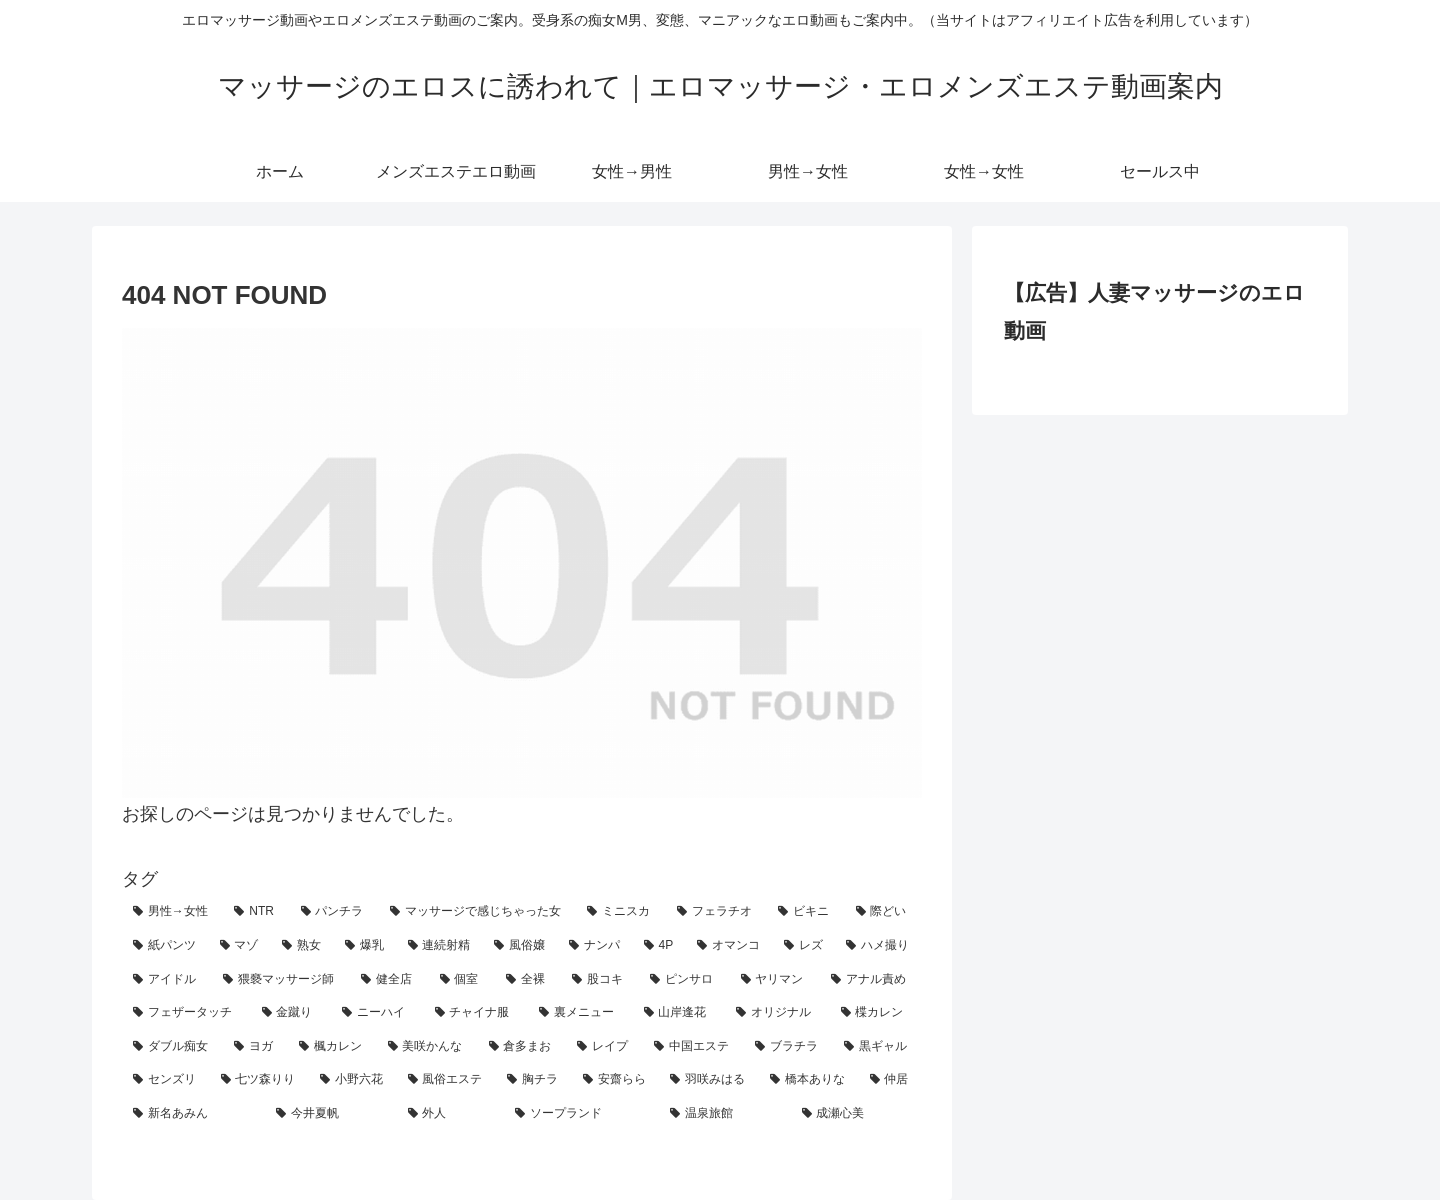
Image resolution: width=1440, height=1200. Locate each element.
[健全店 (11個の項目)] (389, 980)
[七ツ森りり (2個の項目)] (260, 1080)
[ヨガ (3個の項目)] (255, 1047)
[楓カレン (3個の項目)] (332, 1047)
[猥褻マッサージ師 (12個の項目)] (281, 980)
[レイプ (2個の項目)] (604, 1047)
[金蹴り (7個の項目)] (291, 1013)
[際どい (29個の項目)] (883, 912)
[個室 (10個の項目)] (462, 980)
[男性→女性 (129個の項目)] (172, 912)
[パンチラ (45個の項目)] (334, 912)
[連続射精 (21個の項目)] (440, 946)
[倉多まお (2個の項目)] (522, 1047)
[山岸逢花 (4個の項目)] (679, 1013)
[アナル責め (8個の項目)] (871, 980)
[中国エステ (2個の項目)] (693, 1047)
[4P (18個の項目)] (659, 946)
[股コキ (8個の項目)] (600, 980)
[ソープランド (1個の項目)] (581, 1114)
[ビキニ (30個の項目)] (805, 912)
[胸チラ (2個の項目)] (534, 1080)
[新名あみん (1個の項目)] (193, 1114)
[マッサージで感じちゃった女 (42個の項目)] (477, 912)
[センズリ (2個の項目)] (166, 1080)
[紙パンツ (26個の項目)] (165, 946)
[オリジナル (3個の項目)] (777, 1013)
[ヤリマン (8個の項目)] (775, 980)
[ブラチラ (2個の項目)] (788, 1047)
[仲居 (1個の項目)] (891, 1080)
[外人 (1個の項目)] (450, 1114)
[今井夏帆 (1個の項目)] (330, 1114)
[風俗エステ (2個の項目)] (447, 1080)
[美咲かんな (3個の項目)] (427, 1047)
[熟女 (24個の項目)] (302, 946)
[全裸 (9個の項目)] (528, 980)
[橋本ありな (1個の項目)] (809, 1080)
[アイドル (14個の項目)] (167, 980)
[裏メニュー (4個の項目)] (580, 1013)
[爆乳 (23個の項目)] (365, 946)
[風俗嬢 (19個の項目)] (520, 946)
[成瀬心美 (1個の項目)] (856, 1114)
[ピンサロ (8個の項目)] (684, 980)
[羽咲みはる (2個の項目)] (709, 1080)
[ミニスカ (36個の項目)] (620, 912)
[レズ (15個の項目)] (804, 946)
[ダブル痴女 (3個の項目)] (172, 1047)
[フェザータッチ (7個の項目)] (186, 1013)
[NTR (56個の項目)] (256, 912)
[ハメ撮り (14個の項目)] (878, 946)
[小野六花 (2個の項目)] (353, 1080)
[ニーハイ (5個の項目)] (377, 1013)
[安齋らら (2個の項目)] (616, 1080)
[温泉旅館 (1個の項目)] (724, 1114)
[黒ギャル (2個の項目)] (877, 1047)
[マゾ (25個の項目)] (240, 946)
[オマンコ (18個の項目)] (729, 946)
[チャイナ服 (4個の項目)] (476, 1013)
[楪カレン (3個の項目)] (876, 1013)
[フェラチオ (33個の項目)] (716, 912)
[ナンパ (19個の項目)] (595, 946)
